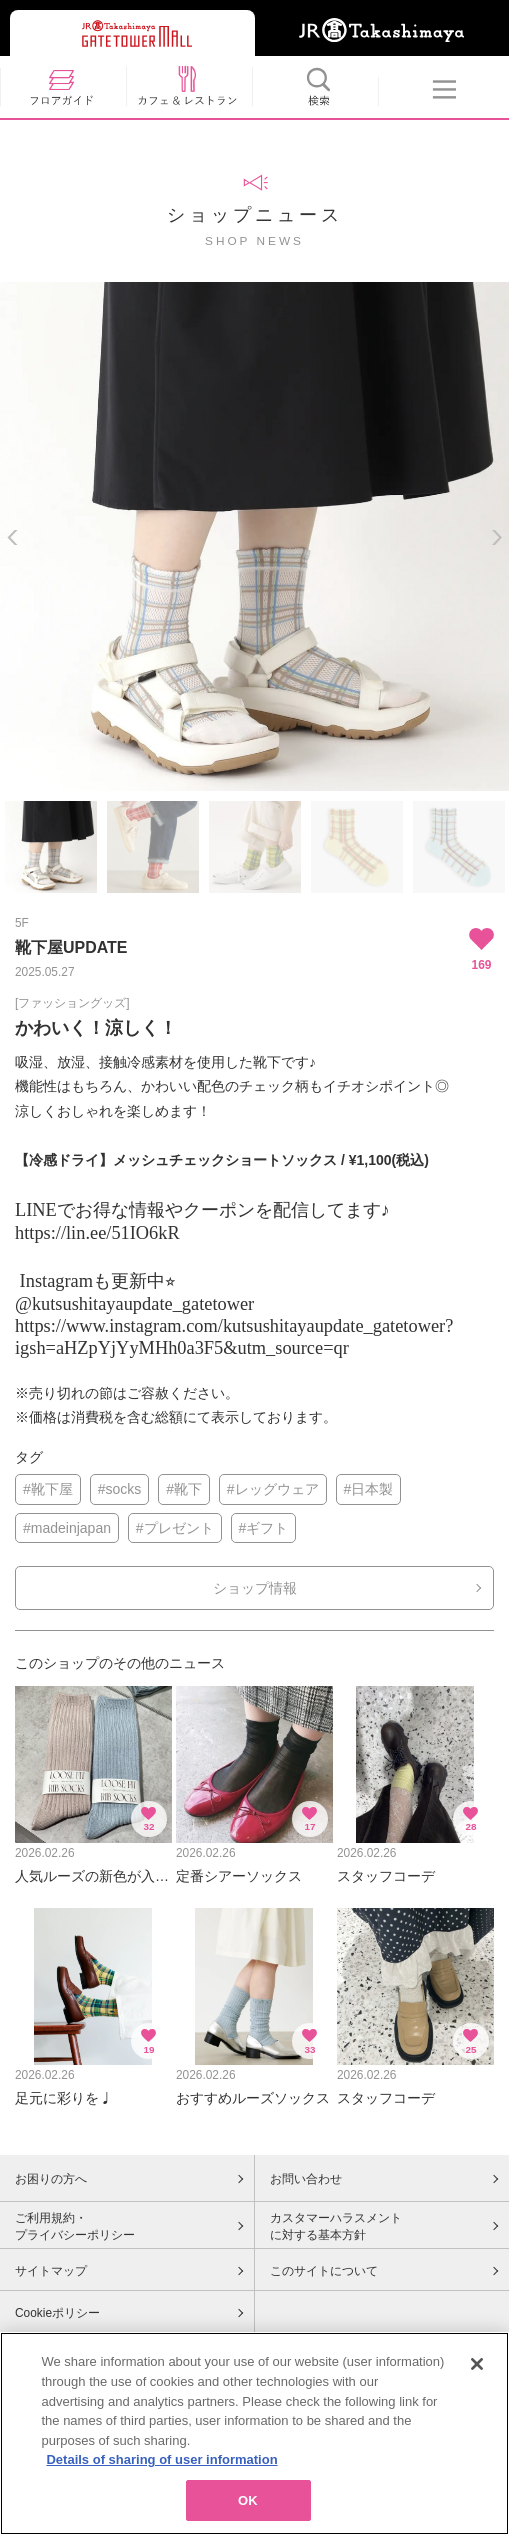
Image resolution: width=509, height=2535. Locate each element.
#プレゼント (175, 1528)
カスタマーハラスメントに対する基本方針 (336, 2227)
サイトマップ (51, 2271)
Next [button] (496, 537)
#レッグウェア (273, 1489)
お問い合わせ (306, 2179)
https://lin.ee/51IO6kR (97, 1233)
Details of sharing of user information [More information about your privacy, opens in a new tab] (161, 2467)
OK (248, 2508)
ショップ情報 (255, 1588)
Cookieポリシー (57, 2313)
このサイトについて (324, 2271)
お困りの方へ (51, 2179)
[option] (254, 536)
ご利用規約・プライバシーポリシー (75, 2227)
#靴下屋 (48, 1489)
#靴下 (184, 1489)
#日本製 (369, 1489)
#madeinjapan (67, 1528)
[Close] (477, 2372)
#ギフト (264, 1528)
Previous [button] (12, 537)
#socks (120, 1489)
